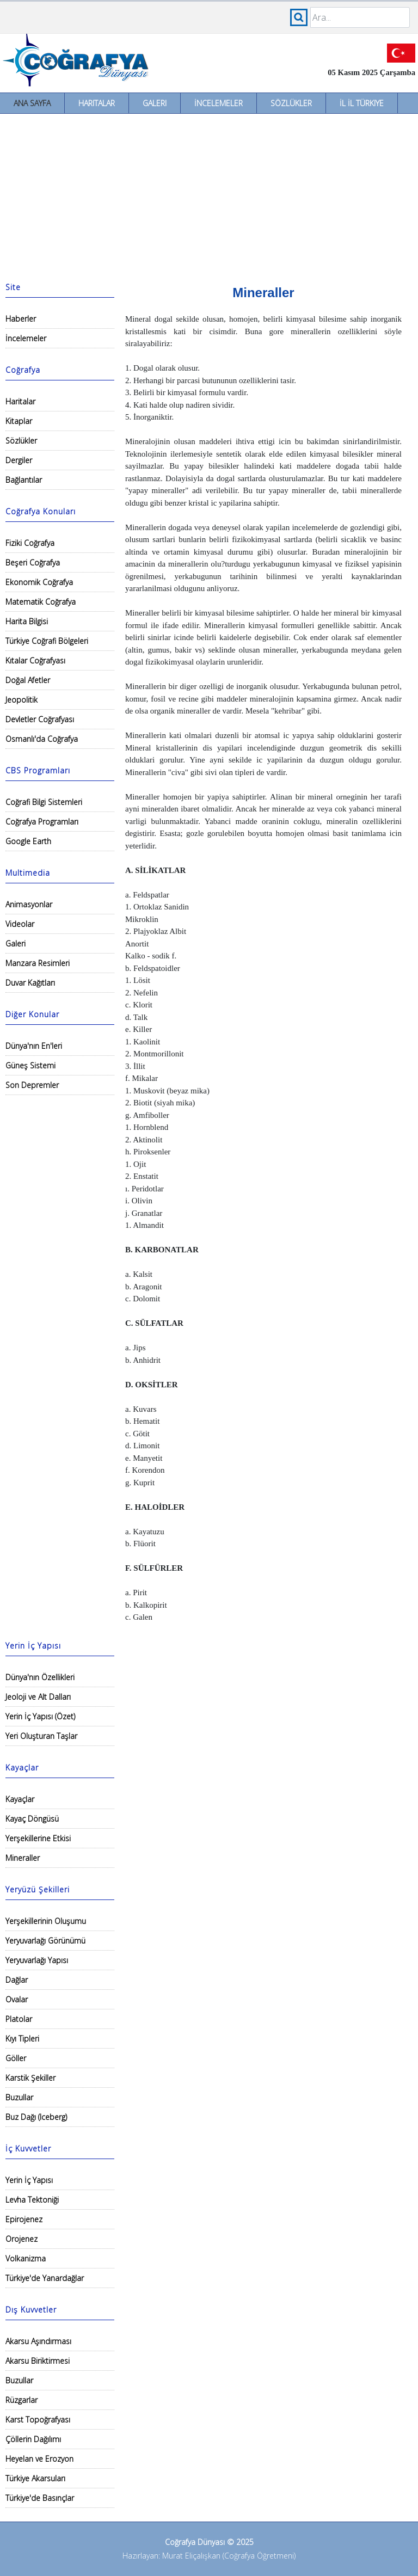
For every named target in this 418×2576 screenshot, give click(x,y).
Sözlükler (291, 103)
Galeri (155, 103)
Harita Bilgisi (26, 621)
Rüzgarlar (21, 2400)
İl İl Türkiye (362, 103)
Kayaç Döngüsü (32, 1818)
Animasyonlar (28, 904)
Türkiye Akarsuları (35, 2478)
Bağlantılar (23, 480)
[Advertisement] (209, 195)
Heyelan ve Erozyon (39, 2459)
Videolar (19, 924)
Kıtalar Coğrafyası (35, 660)
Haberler (20, 318)
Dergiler (18, 460)
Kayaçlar (19, 1799)
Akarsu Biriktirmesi (37, 2361)
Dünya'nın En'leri (33, 1046)
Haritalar (96, 103)
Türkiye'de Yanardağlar (44, 2278)
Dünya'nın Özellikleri (40, 1677)
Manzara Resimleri (37, 963)
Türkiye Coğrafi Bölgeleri (46, 641)
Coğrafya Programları (41, 821)
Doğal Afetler (27, 680)
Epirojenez (23, 2219)
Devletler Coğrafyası (39, 719)
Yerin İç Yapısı (29, 2180)
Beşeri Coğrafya (32, 562)
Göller (15, 2058)
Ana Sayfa (32, 103)
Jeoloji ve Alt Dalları (38, 1697)
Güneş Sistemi (30, 1065)
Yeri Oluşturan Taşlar (41, 1736)
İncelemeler (218, 103)
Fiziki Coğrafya (29, 543)
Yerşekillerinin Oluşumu (45, 1921)
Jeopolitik (21, 699)
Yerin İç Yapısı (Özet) (40, 1716)
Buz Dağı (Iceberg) (36, 2117)
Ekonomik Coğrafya (39, 582)
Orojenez (21, 2239)
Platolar (18, 2019)
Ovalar (16, 1999)
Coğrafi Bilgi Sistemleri (43, 802)
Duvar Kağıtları (30, 982)
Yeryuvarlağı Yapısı (36, 1960)
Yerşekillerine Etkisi (38, 1838)
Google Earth (28, 841)
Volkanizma (25, 2258)
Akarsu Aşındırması (38, 2341)
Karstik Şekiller (30, 2078)
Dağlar (16, 1980)
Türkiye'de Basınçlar (39, 2498)
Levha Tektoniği (32, 2199)
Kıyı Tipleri (22, 2038)
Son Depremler (32, 1085)
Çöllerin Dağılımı (33, 2439)
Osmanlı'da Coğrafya (41, 739)
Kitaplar (18, 421)
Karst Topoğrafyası (37, 2419)
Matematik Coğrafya (40, 602)
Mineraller (22, 1858)
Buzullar (19, 2097)
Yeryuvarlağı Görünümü (45, 1940)
